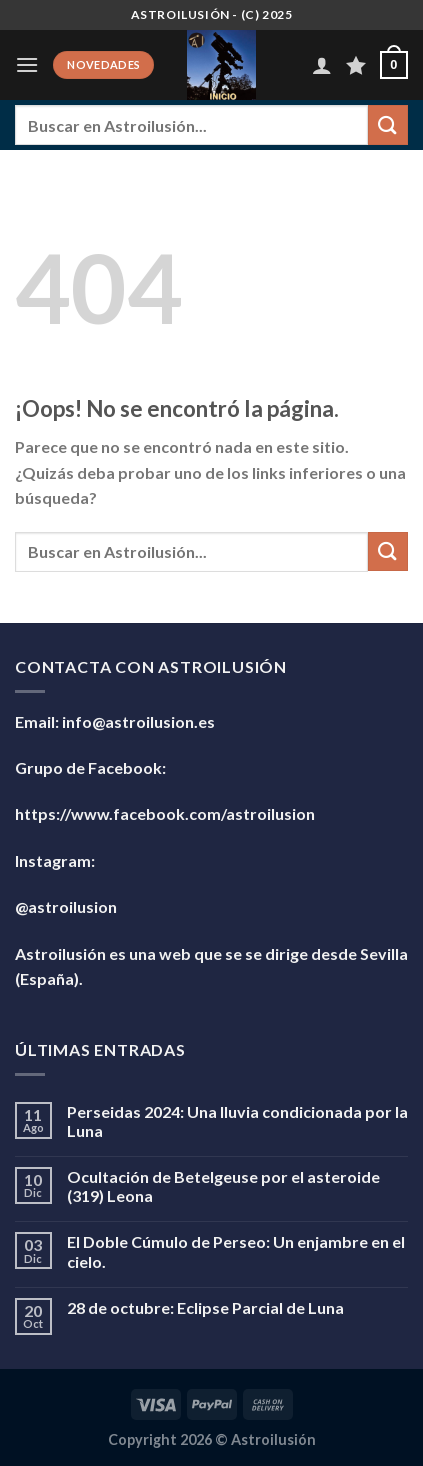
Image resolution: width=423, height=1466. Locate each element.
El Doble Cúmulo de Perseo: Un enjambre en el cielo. (236, 1251)
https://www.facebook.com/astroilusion (165, 813)
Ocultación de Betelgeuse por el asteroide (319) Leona (223, 1186)
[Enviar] (388, 124)
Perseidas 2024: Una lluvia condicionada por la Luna (237, 1121)
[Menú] (27, 64)
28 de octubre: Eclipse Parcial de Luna (205, 1307)
